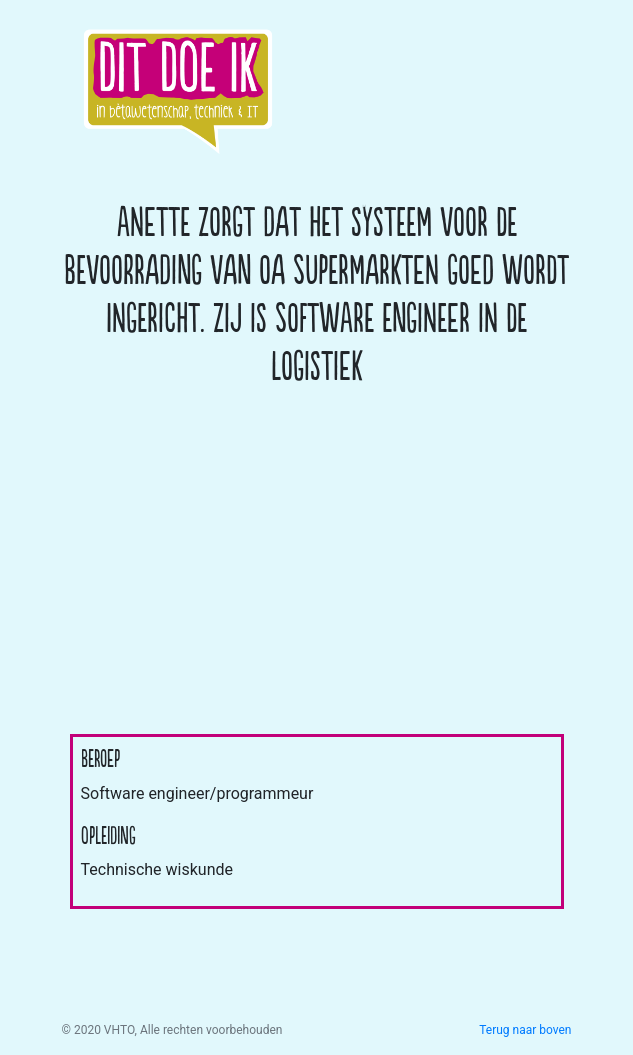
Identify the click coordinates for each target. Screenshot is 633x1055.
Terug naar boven (525, 1030)
